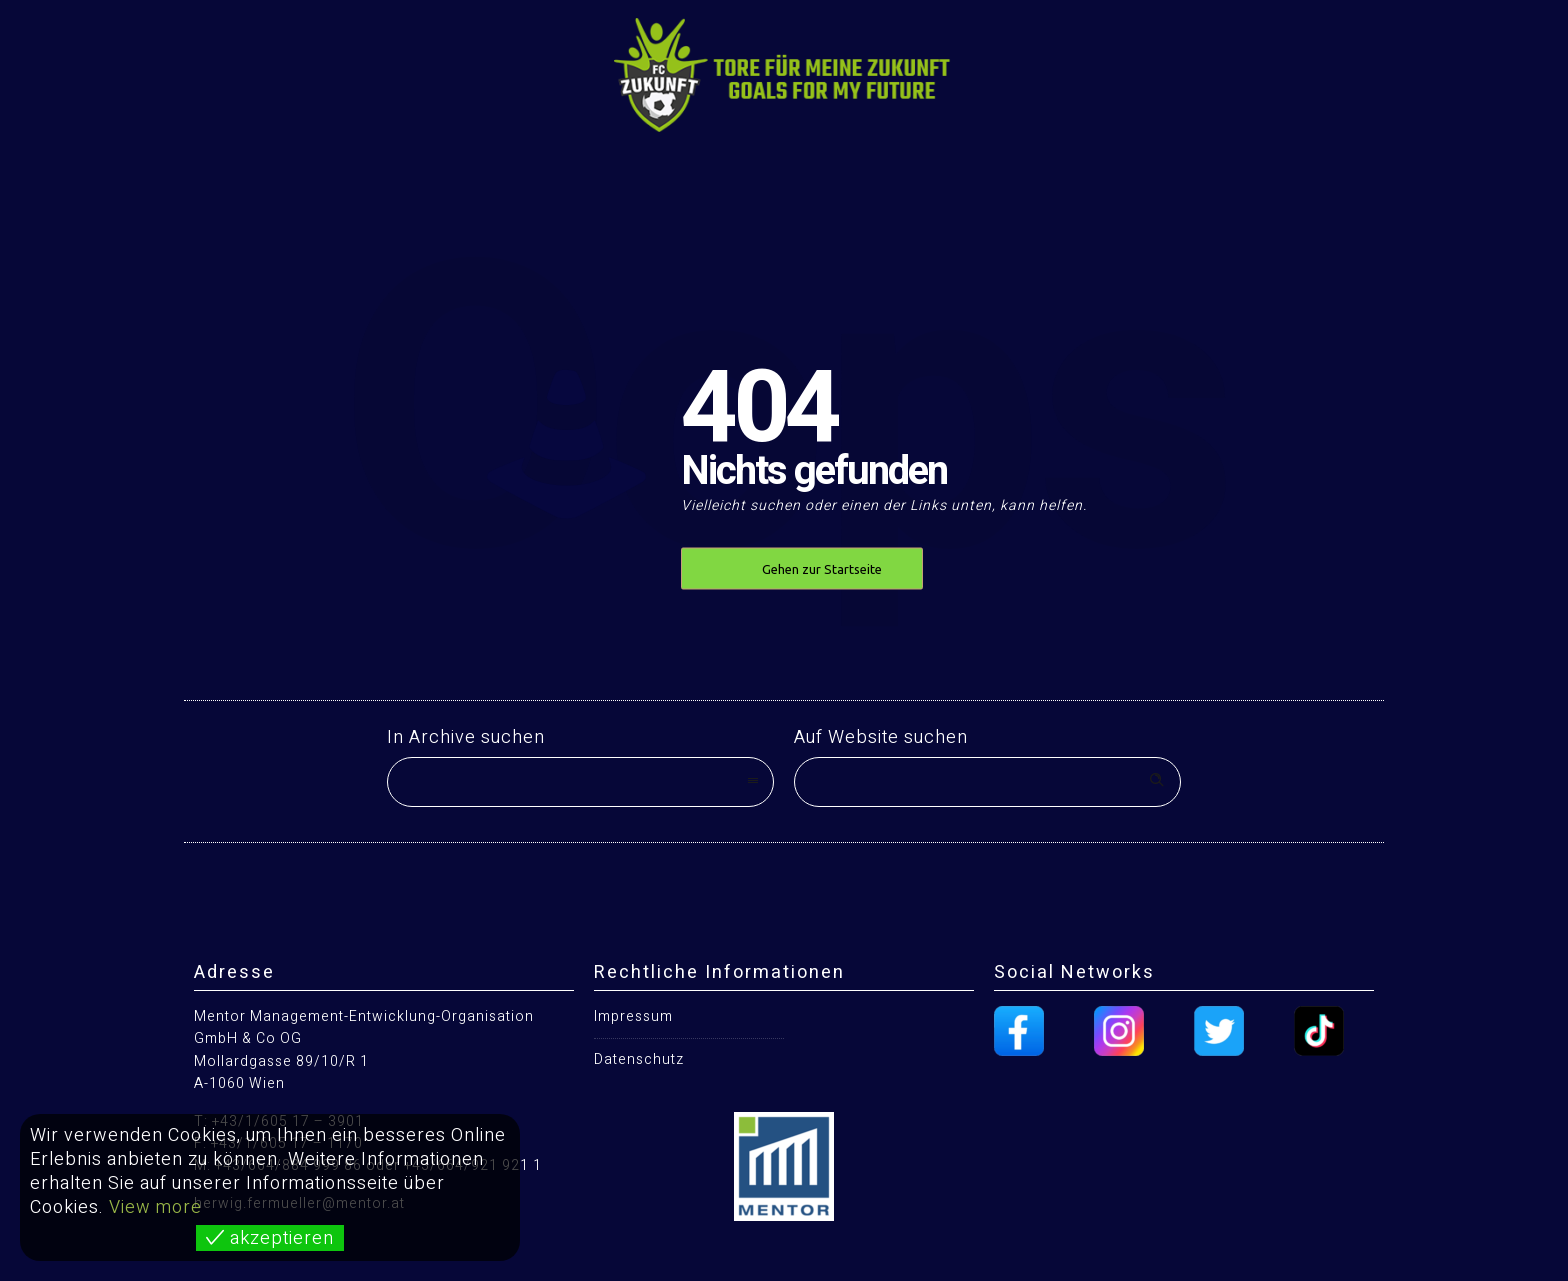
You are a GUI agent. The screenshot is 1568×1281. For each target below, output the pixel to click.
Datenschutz (639, 1059)
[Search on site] (987, 782)
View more (155, 1207)
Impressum (633, 1016)
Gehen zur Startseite (822, 569)
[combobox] (580, 782)
